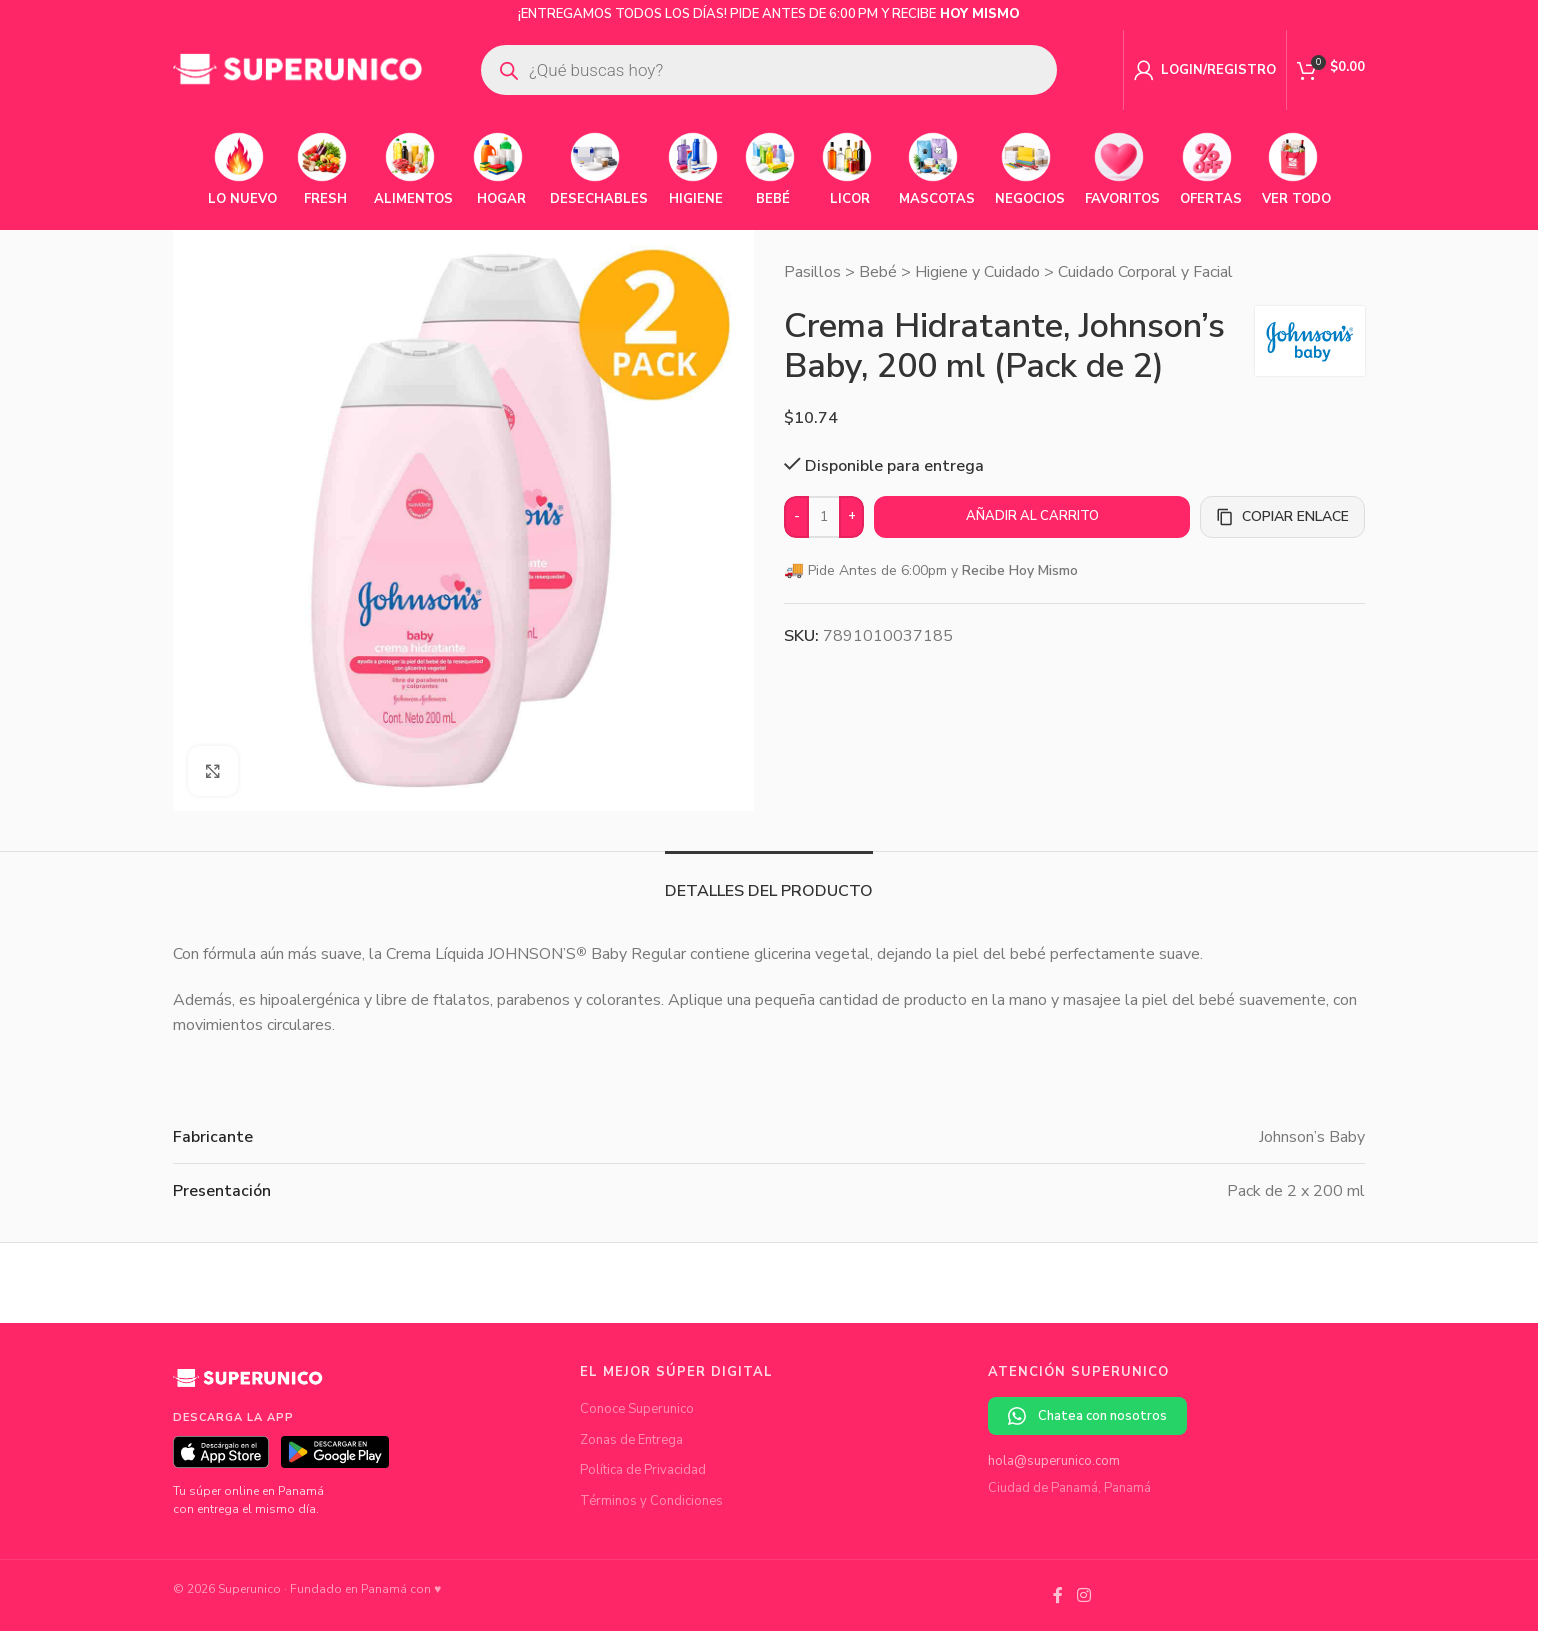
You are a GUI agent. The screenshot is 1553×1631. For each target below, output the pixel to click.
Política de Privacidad (643, 1470)
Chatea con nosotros (1087, 1416)
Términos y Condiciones (651, 1501)
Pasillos (812, 272)
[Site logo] (298, 69)
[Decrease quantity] (796, 517)
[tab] (769, 881)
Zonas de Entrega (631, 1440)
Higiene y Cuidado (977, 272)
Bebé (878, 272)
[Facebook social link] (1058, 1595)
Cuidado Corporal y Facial (1145, 272)
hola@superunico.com (1054, 1461)
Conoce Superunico (637, 1409)
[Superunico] (248, 1386)
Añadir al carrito (1032, 516)
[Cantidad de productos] (824, 517)
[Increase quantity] (851, 517)
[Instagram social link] (1083, 1595)
